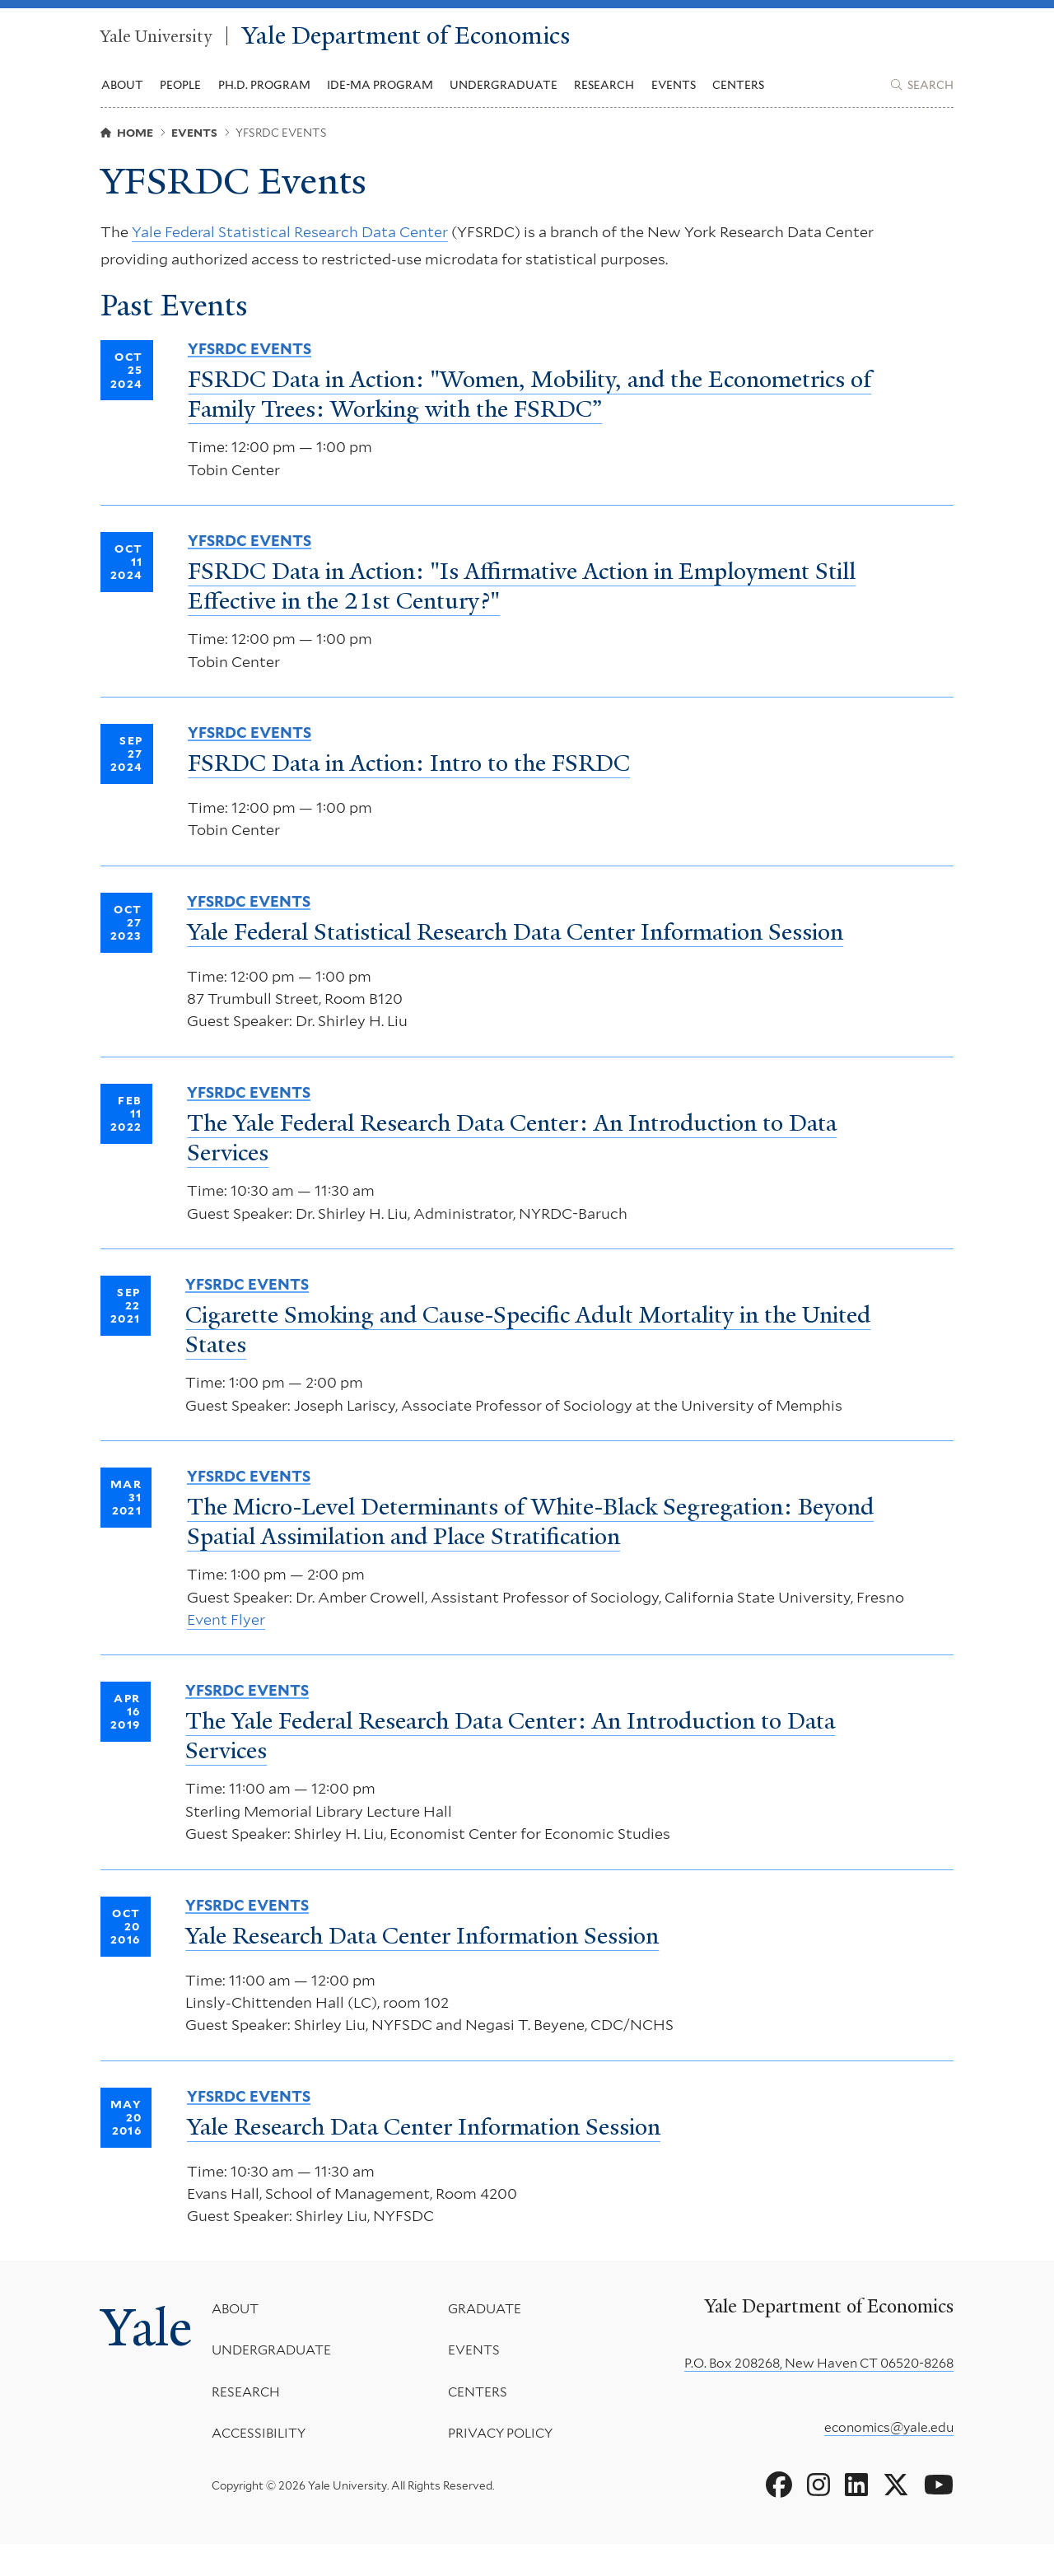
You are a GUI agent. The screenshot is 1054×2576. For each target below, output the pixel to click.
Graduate (488, 2341)
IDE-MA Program (380, 90)
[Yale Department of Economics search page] (922, 91)
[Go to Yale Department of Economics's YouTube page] (939, 2517)
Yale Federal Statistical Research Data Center (290, 244)
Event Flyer (226, 1649)
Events (673, 90)
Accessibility (266, 2466)
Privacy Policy (503, 2466)
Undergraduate (278, 2383)
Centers (738, 90)
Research (253, 2424)
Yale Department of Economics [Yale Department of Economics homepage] (447, 39)
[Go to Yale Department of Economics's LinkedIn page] (856, 2517)
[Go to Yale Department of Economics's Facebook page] (779, 2517)
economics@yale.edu (889, 2459)
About (242, 2341)
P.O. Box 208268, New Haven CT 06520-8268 (819, 2395)
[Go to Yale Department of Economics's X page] (896, 2517)
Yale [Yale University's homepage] (149, 2363)
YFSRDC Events (249, 366)
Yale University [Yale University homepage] (158, 39)
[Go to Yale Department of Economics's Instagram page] (818, 2517)
